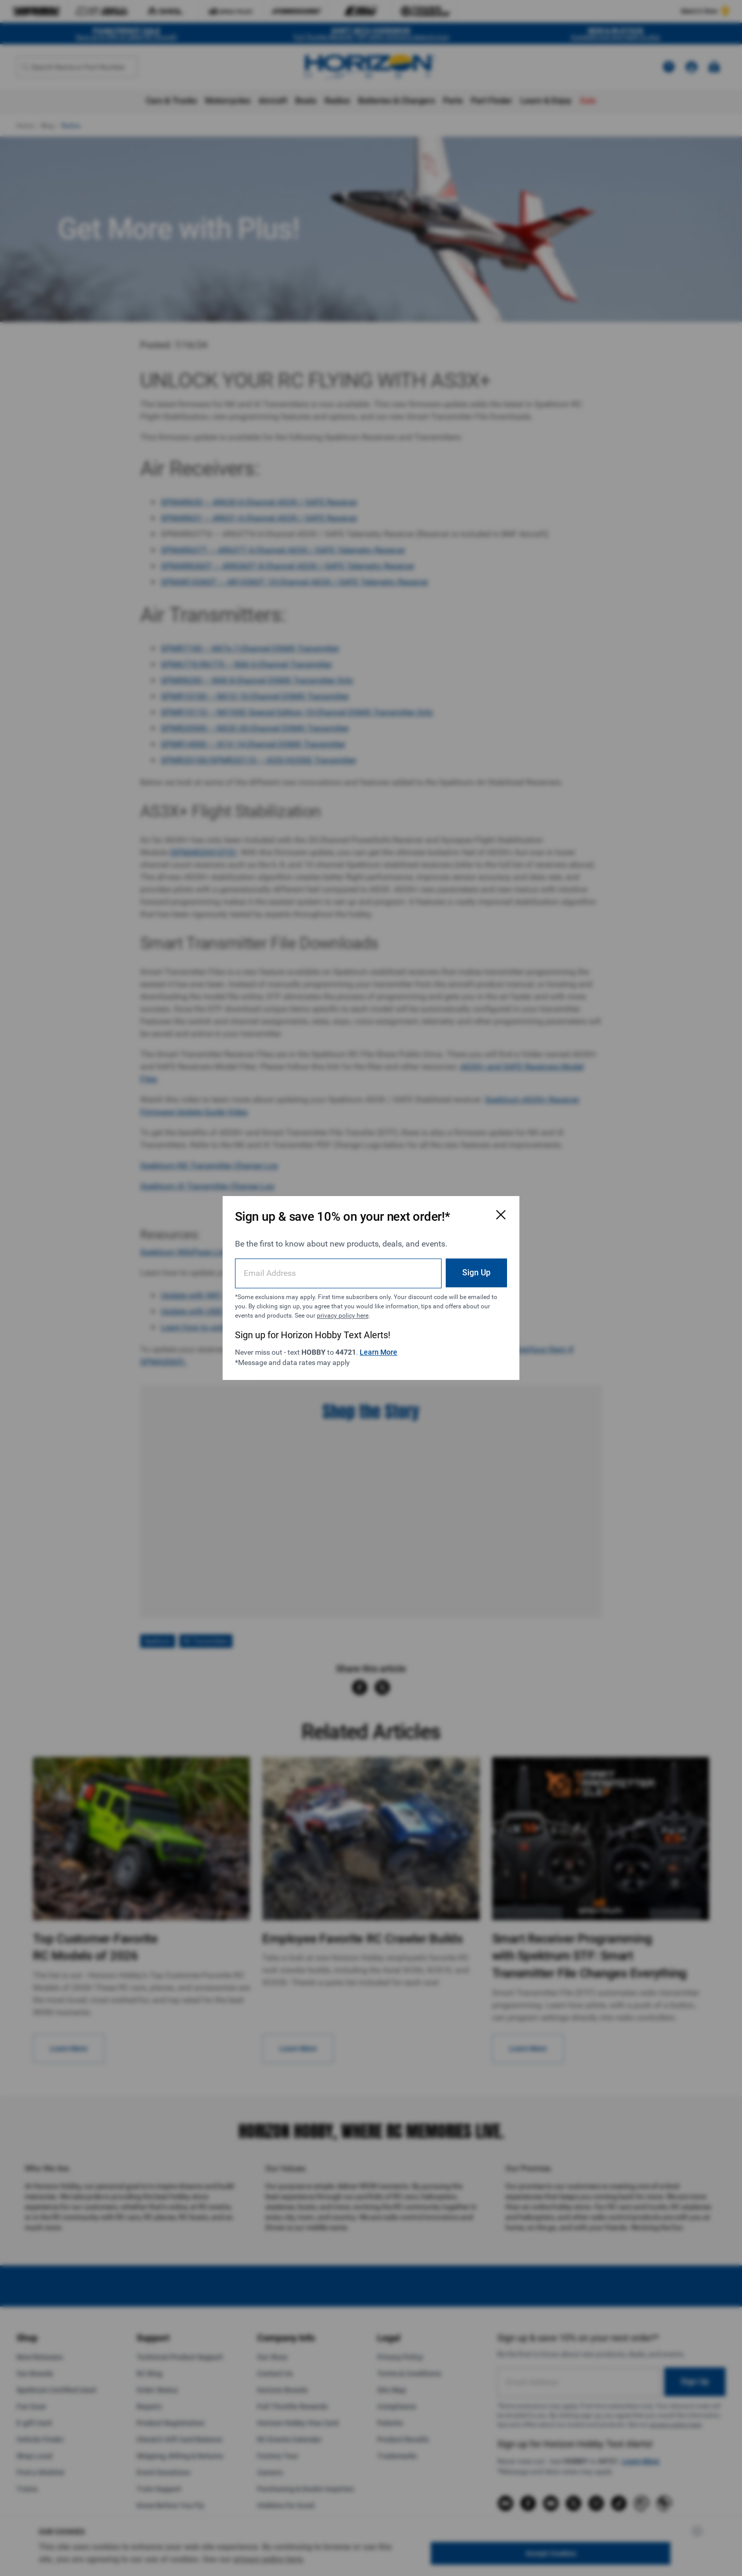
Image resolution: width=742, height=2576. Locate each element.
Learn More (378, 1352)
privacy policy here (342, 1315)
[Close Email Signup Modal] (501, 1214)
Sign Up (476, 1272)
